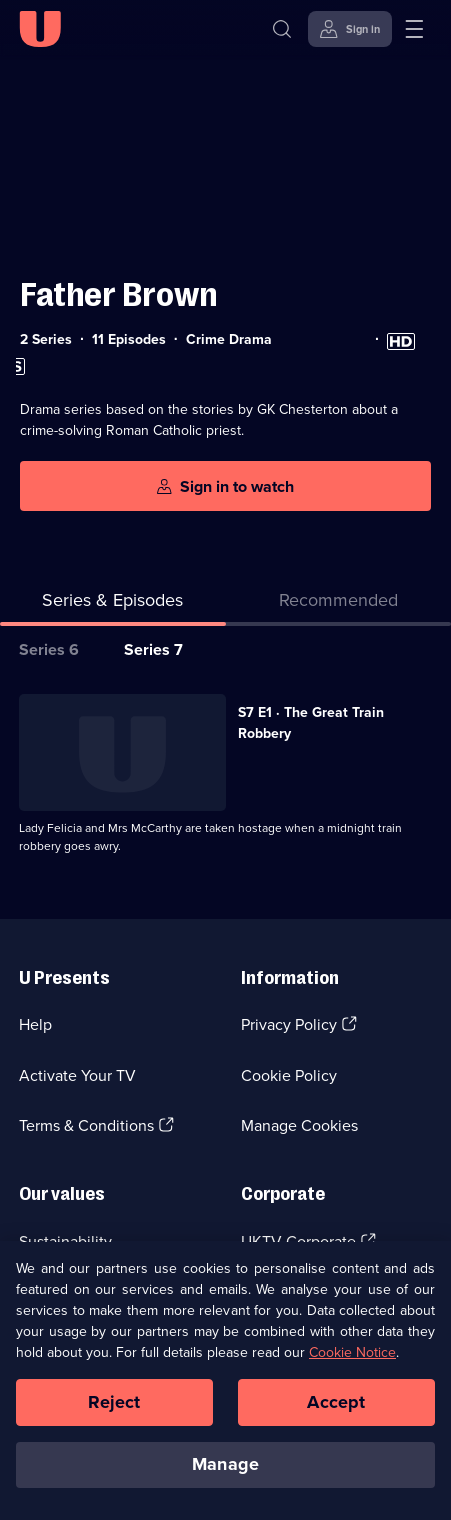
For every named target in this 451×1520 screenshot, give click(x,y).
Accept (336, 1413)
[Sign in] (350, 29)
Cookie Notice (352, 1363)
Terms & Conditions (86, 1125)
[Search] (282, 29)
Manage (225, 1476)
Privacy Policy (289, 1024)
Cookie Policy (289, 1075)
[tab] (339, 604)
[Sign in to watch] (225, 486)
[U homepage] (40, 29)
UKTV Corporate (298, 1241)
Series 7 (153, 649)
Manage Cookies (299, 1125)
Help (35, 1024)
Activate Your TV (77, 1075)
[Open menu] (414, 29)
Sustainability (65, 1241)
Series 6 (49, 649)
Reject (114, 1413)
